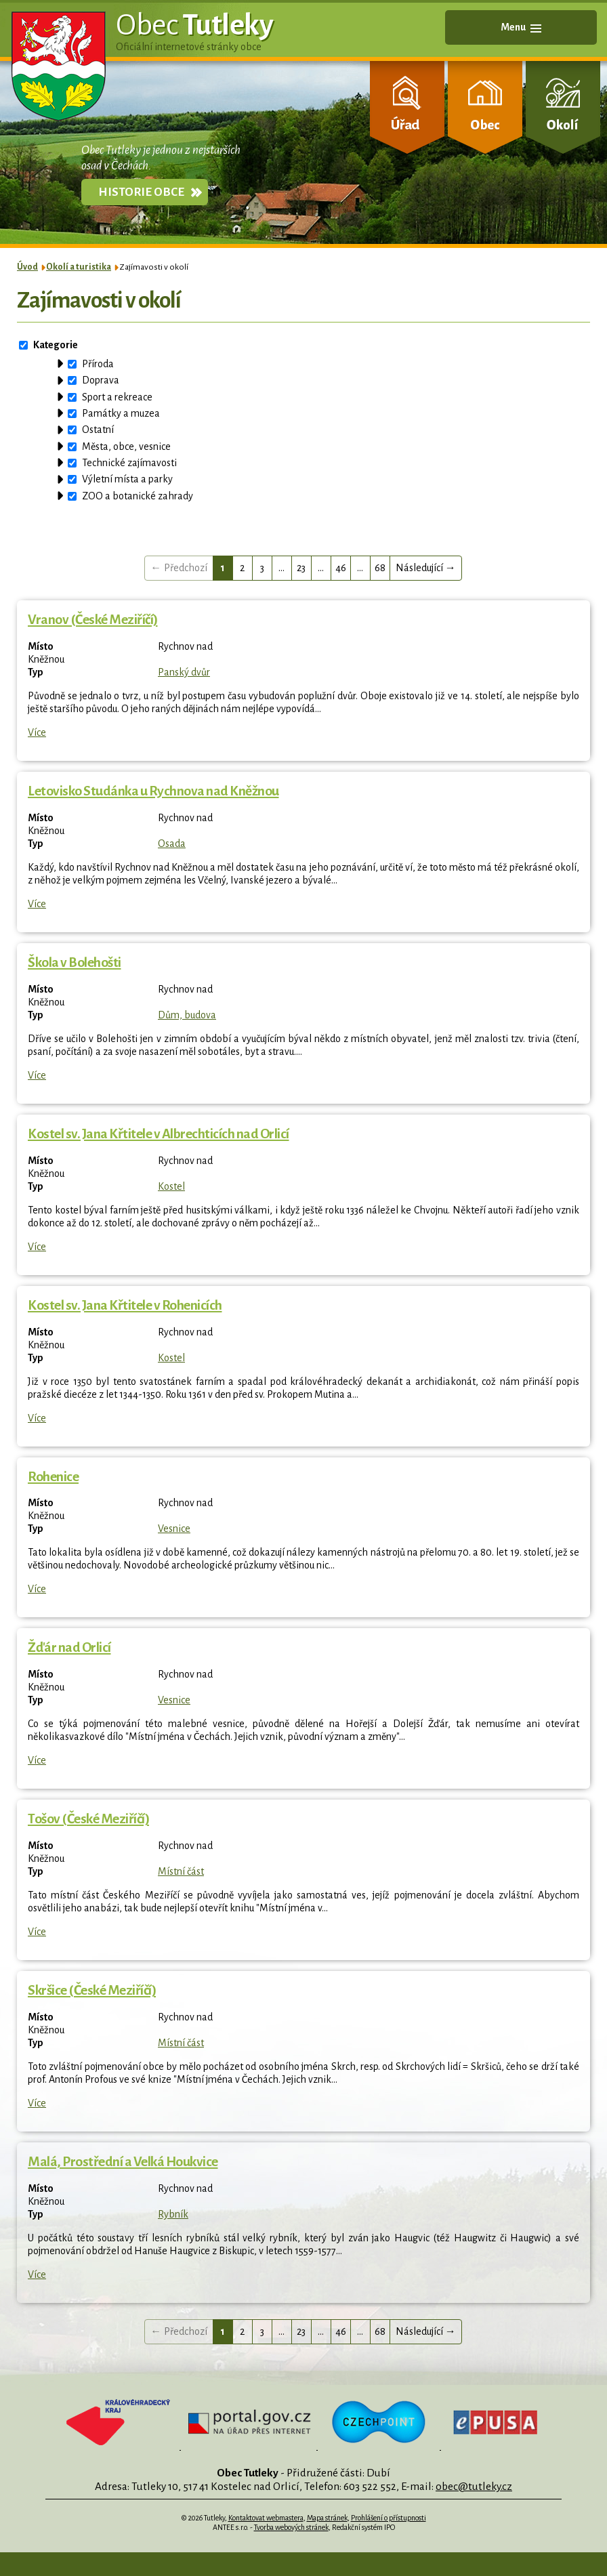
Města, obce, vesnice (126, 446)
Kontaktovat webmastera (266, 2518)
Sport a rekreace (117, 397)
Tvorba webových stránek (291, 2527)
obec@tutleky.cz (474, 2486)
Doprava (100, 380)
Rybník (173, 2214)
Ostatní (98, 429)
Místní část (181, 1871)
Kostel (171, 1186)
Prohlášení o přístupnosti (388, 2518)
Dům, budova (187, 1015)
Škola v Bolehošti (74, 962)
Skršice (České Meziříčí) (92, 1990)
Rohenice (53, 1477)
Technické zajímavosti (129, 462)
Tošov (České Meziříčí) (88, 1819)
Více (37, 732)
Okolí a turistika (78, 267)
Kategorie (55, 344)
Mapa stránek (327, 2518)
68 (380, 567)
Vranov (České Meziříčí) (93, 619)
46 (340, 567)
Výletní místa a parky (127, 479)
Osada (172, 843)
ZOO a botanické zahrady (137, 496)
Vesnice (174, 1528)
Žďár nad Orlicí (69, 1647)
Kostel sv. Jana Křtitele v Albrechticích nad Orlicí (158, 1134)
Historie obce (141, 192)
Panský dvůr (184, 672)
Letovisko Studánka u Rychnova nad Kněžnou (153, 791)
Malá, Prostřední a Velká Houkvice (123, 2162)
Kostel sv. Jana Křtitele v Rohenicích (125, 1305)
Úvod (27, 267)
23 (301, 567)
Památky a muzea (121, 413)
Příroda (98, 363)
